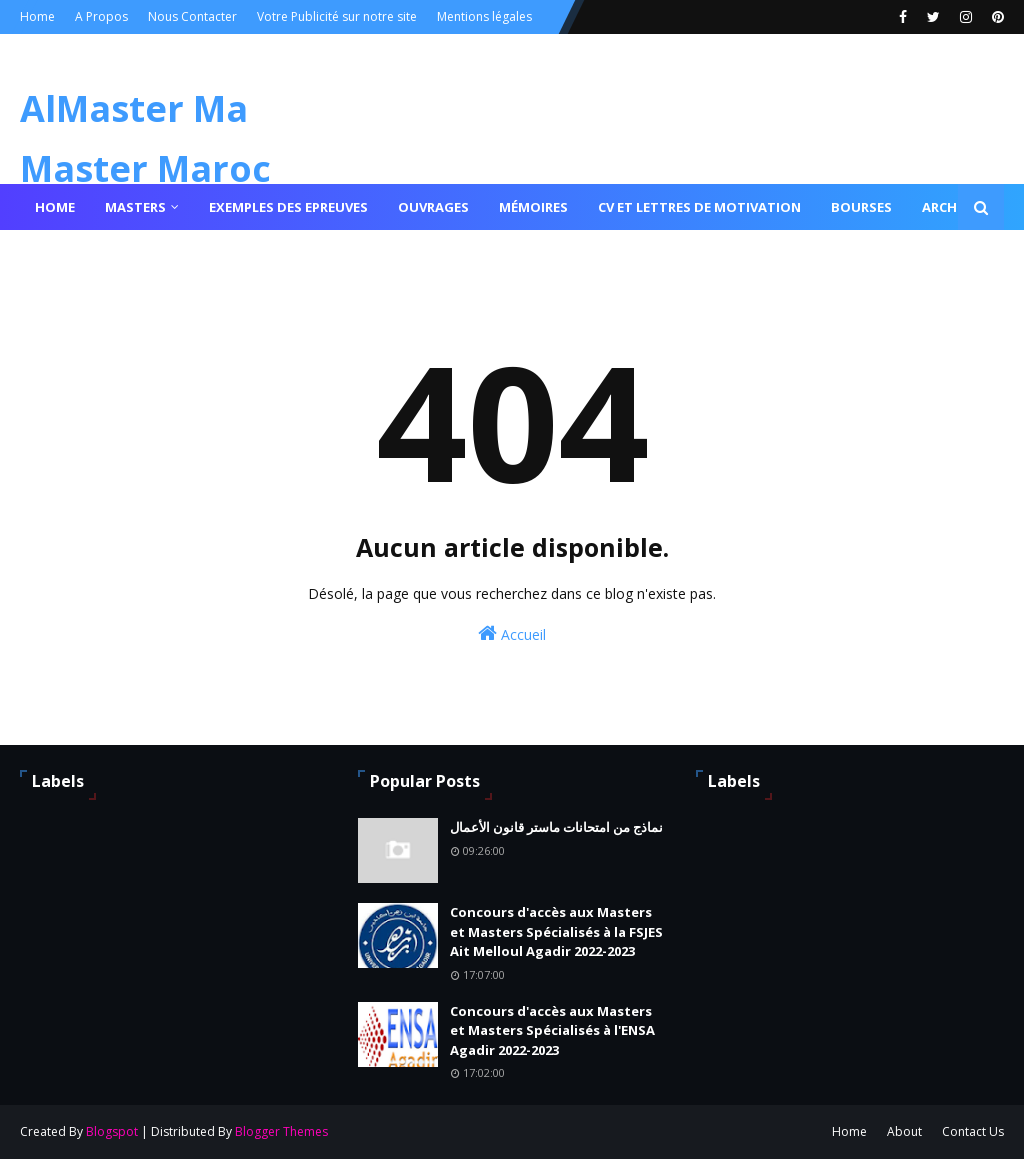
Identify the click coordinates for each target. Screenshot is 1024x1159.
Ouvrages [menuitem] (433, 207)
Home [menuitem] (55, 207)
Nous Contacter (192, 16)
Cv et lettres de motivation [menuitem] (699, 207)
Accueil (512, 633)
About (904, 1131)
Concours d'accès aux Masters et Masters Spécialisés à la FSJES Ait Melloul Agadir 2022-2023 (556, 931)
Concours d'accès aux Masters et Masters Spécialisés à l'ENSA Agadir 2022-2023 (552, 1030)
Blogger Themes (281, 1131)
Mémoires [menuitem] (533, 207)
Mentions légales (484, 16)
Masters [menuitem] (135, 207)
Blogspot (112, 1131)
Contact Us (973, 1131)
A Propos (101, 16)
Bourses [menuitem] (861, 207)
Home (37, 16)
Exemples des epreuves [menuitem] (288, 207)
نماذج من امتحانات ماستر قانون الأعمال (556, 827)
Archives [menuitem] (953, 207)
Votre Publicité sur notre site (337, 16)
